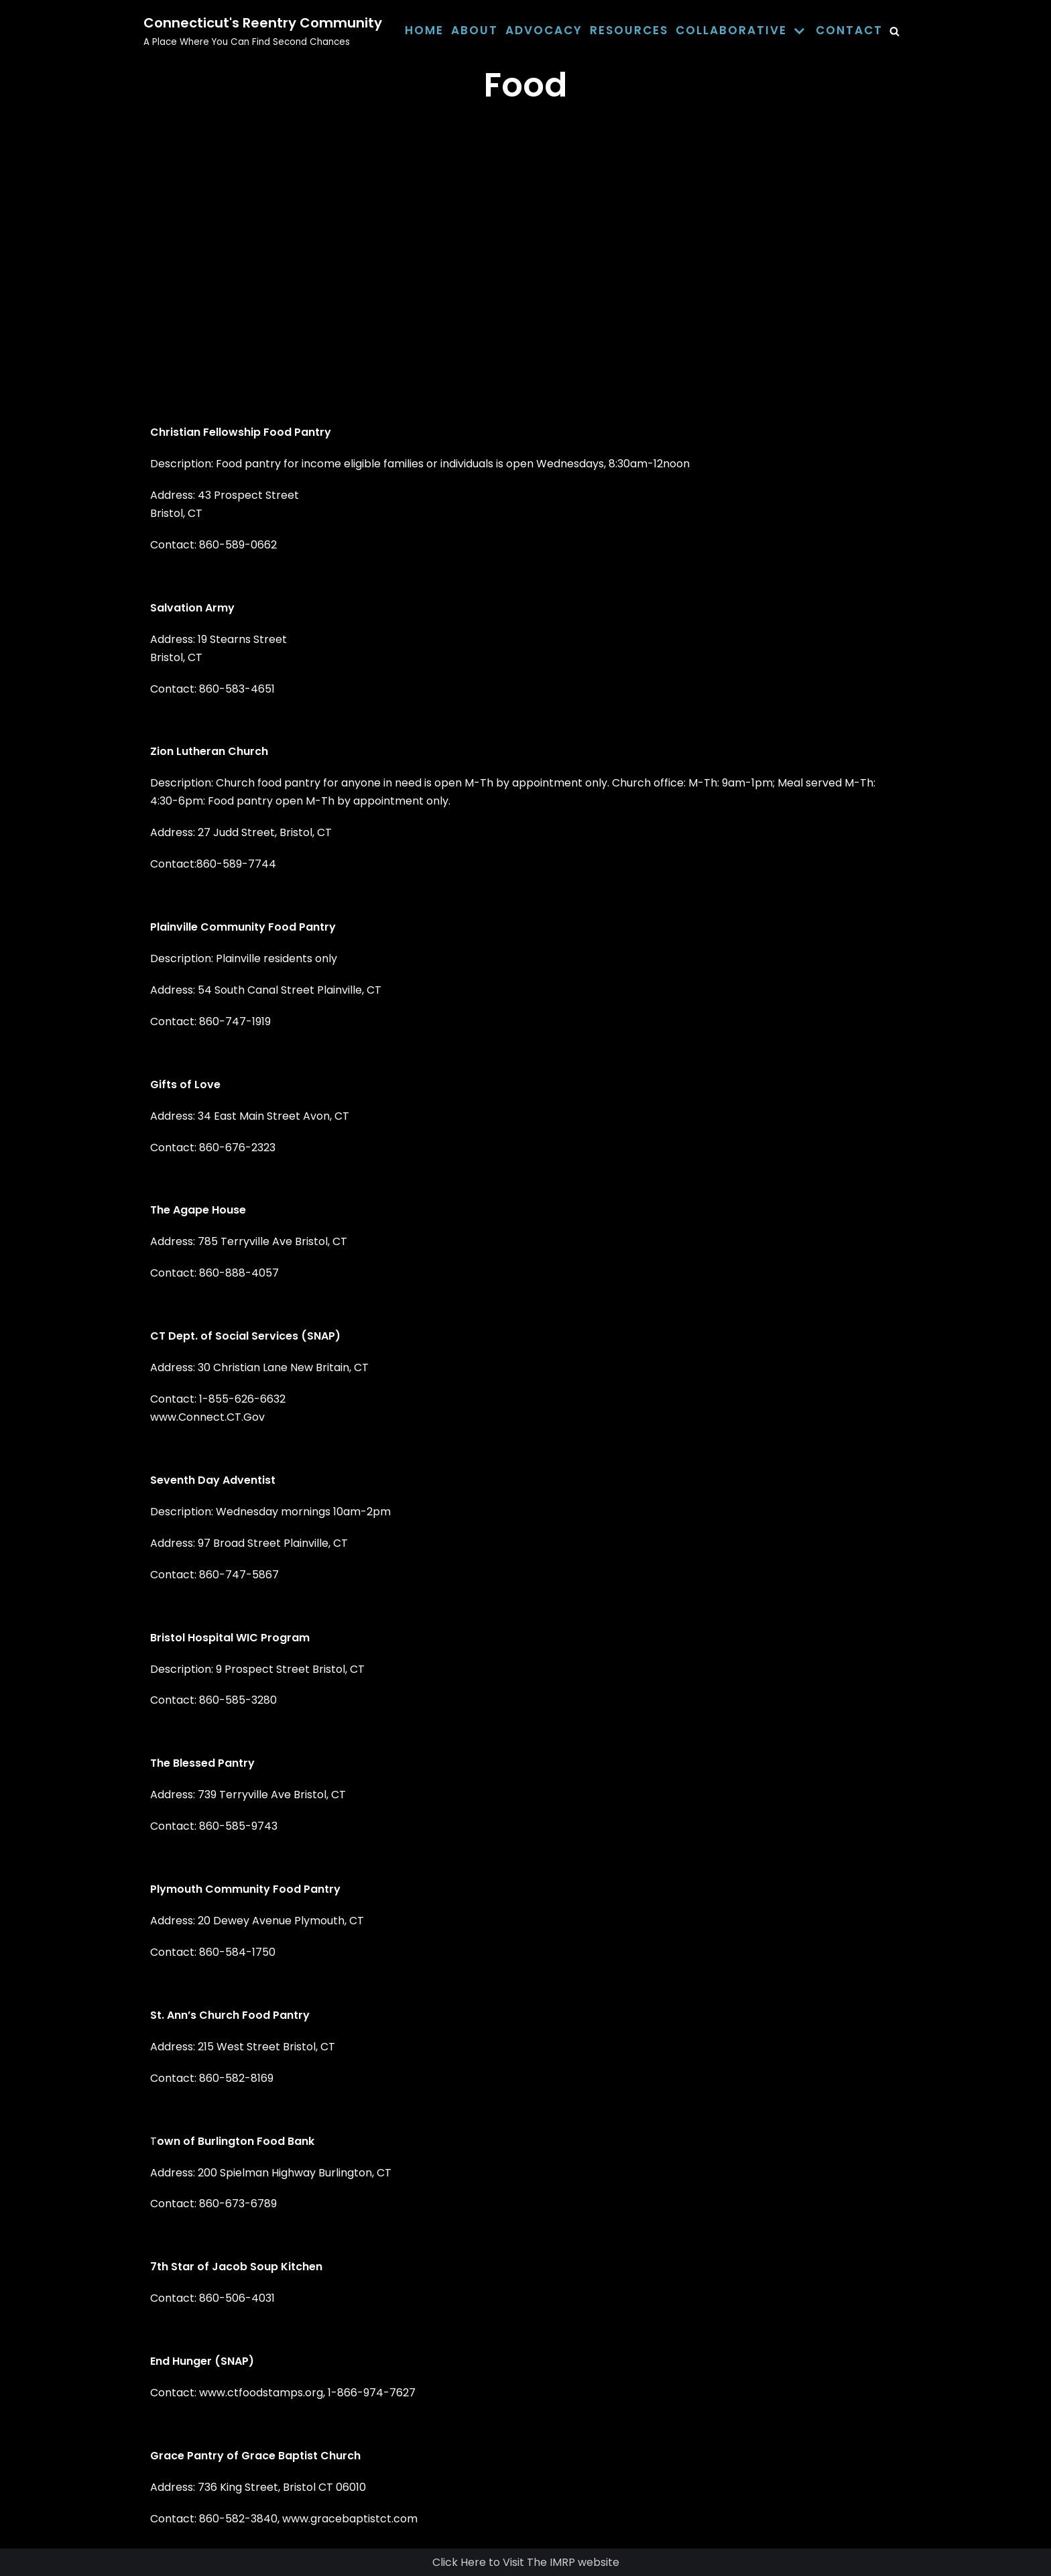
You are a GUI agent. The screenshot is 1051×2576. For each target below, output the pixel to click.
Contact (849, 30)
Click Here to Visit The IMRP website (525, 2562)
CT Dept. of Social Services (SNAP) (245, 1336)
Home (424, 30)
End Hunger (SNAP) (202, 2361)
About (474, 30)
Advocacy (543, 30)
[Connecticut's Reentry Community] (262, 31)
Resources (629, 30)
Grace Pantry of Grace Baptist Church (255, 2455)
